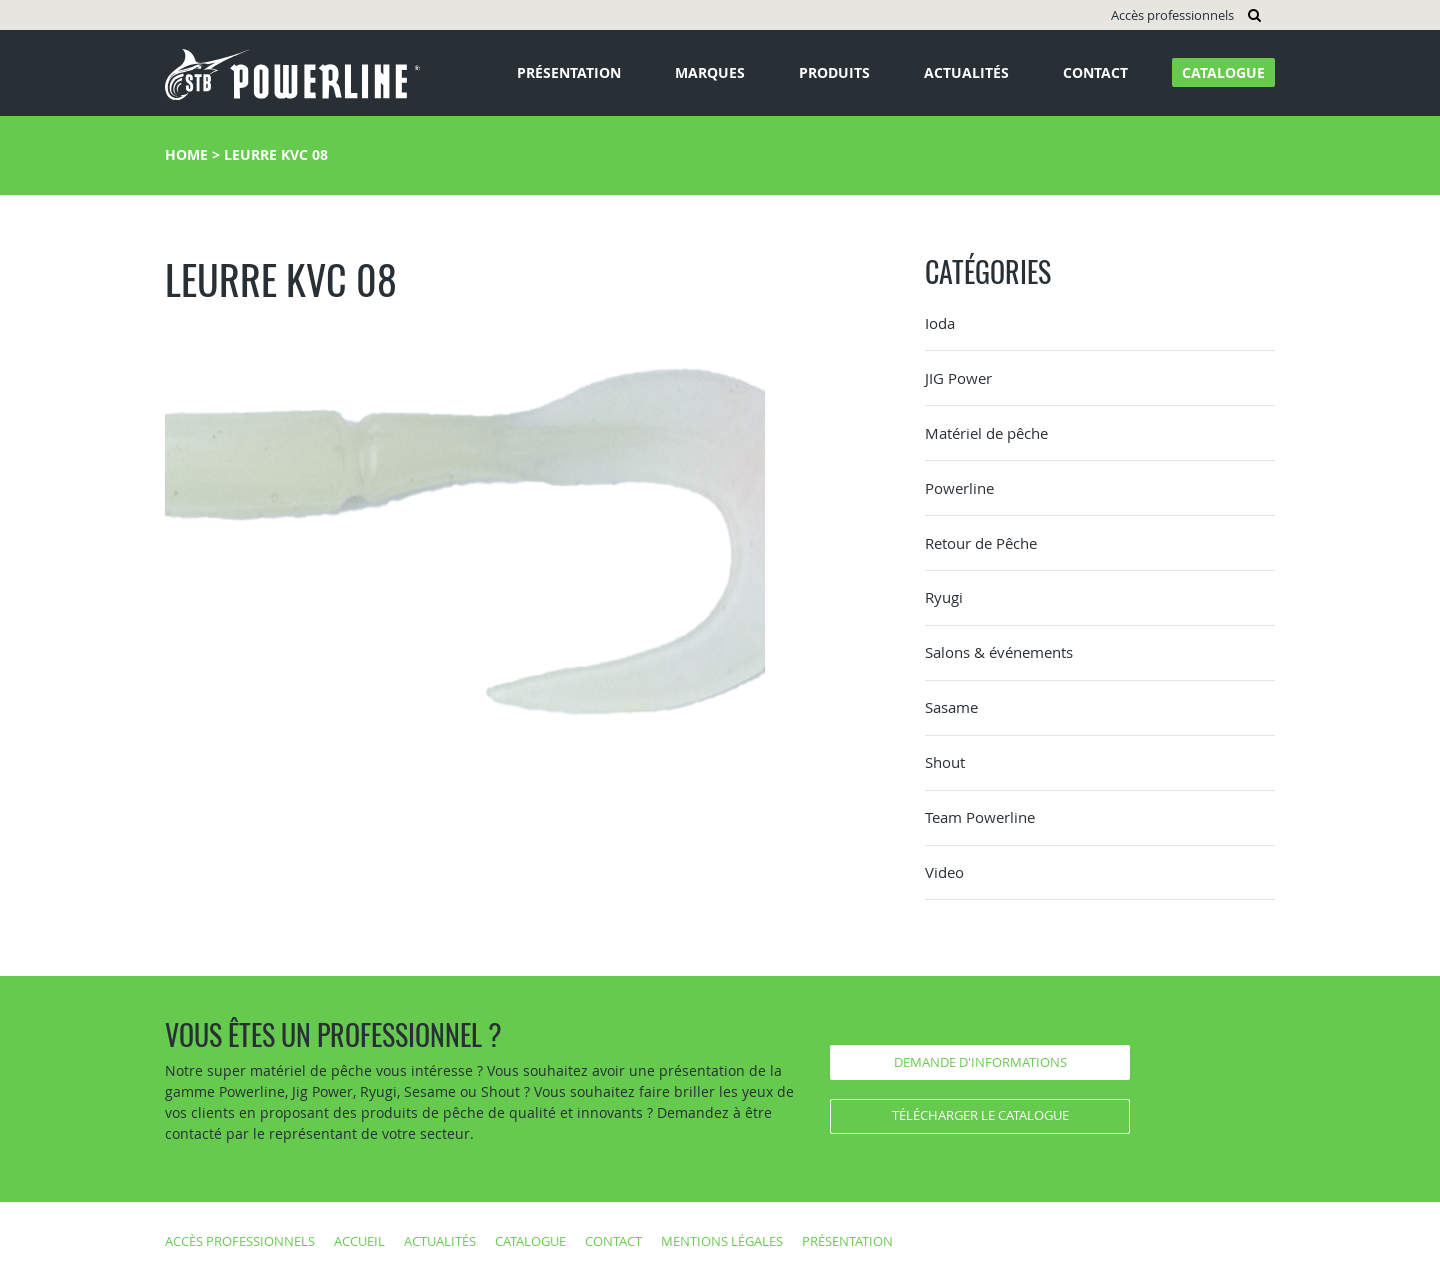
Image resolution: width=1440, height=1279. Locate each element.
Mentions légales (722, 1241)
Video (944, 872)
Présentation (569, 72)
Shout (945, 762)
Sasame (951, 707)
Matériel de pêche (986, 433)
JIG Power (958, 378)
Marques (710, 72)
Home (186, 154)
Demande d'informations (980, 1062)
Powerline (959, 488)
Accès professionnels (1172, 15)
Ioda (940, 323)
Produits (834, 72)
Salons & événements (999, 652)
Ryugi (944, 597)
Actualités (966, 72)
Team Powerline (980, 817)
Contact (1095, 72)
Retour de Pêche (981, 543)
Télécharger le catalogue (980, 1115)
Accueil (359, 1241)
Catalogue (1223, 72)
